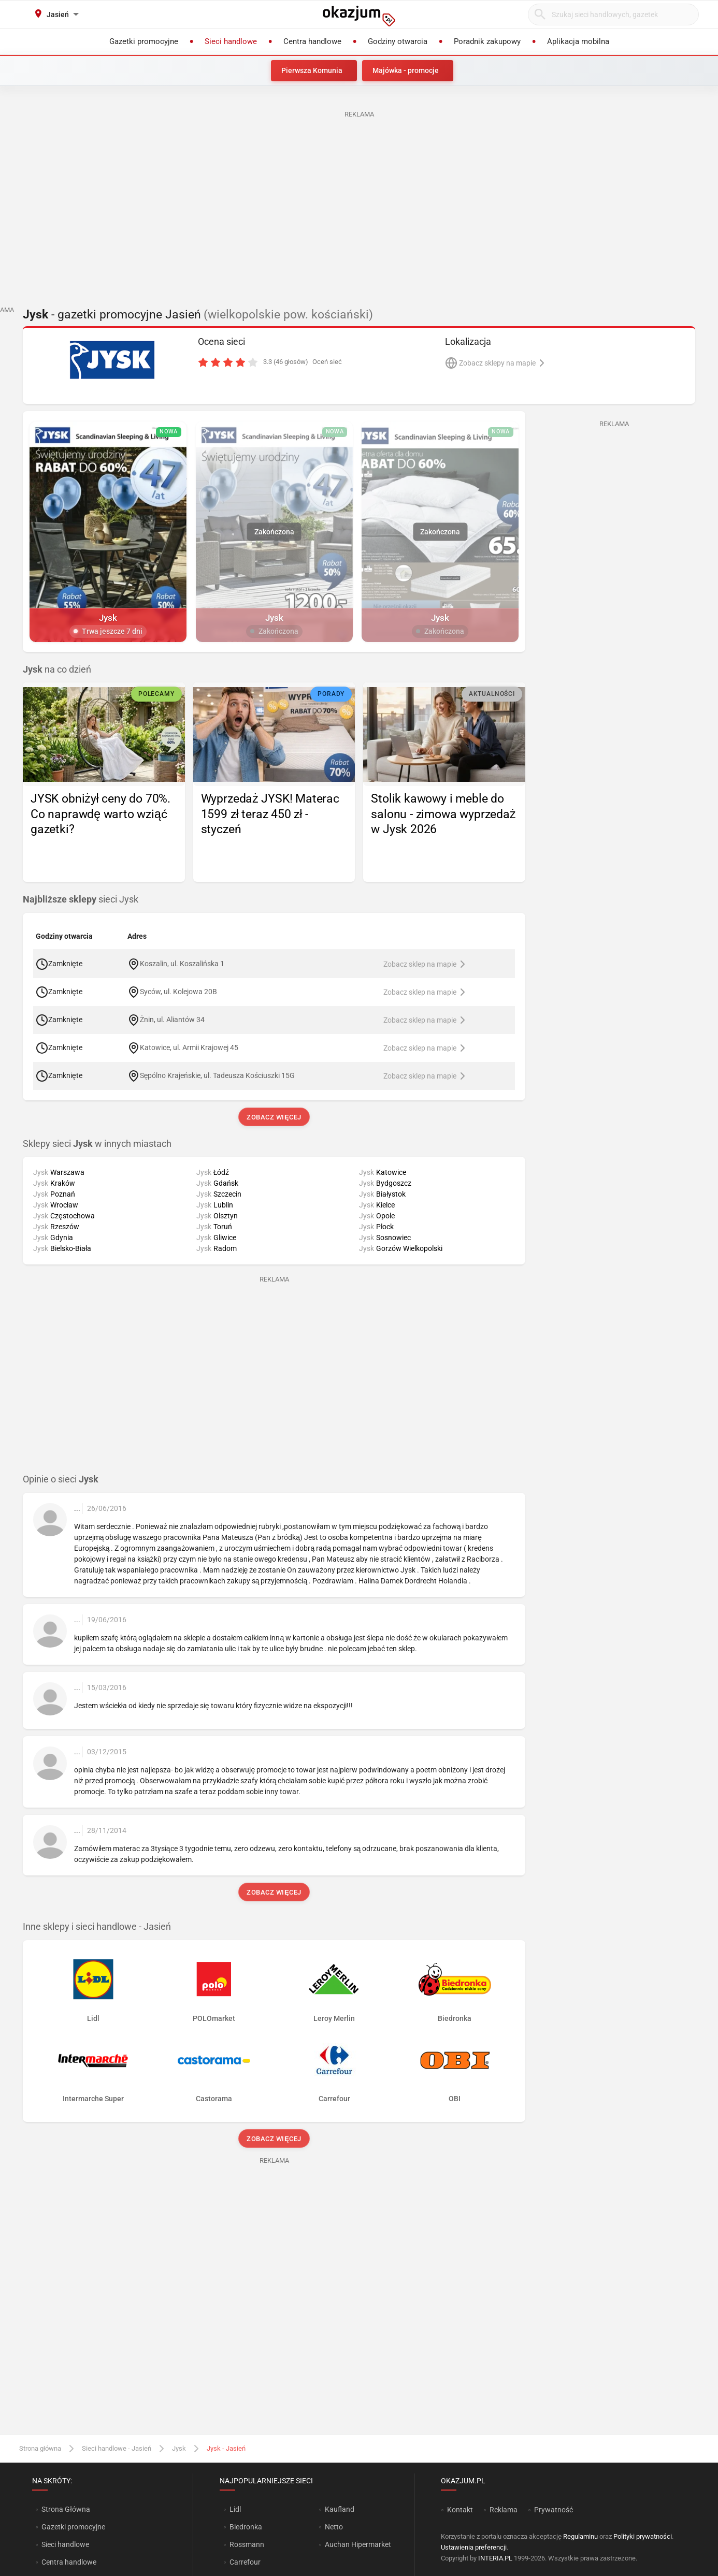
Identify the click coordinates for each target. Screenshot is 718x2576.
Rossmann (246, 2544)
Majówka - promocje (405, 70)
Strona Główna (65, 2509)
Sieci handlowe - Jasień (116, 2448)
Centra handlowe (68, 2562)
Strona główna (40, 2448)
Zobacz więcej (274, 1117)
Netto (334, 2527)
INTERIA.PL (495, 2558)
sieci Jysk (80, 899)
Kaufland (339, 2509)
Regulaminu (580, 2536)
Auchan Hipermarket (358, 2544)
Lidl (235, 2509)
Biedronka (245, 2527)
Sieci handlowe (65, 2544)
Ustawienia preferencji (474, 2547)
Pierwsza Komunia (311, 70)
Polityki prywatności (642, 2536)
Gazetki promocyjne (73, 2527)
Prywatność (553, 2510)
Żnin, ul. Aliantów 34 (172, 1019)
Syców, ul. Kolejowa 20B (178, 991)
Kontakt (460, 2510)
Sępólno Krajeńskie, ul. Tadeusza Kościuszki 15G (217, 1075)
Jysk (179, 2448)
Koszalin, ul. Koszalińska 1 (182, 963)
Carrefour (245, 2562)
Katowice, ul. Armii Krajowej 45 (189, 1047)
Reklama (504, 2510)
